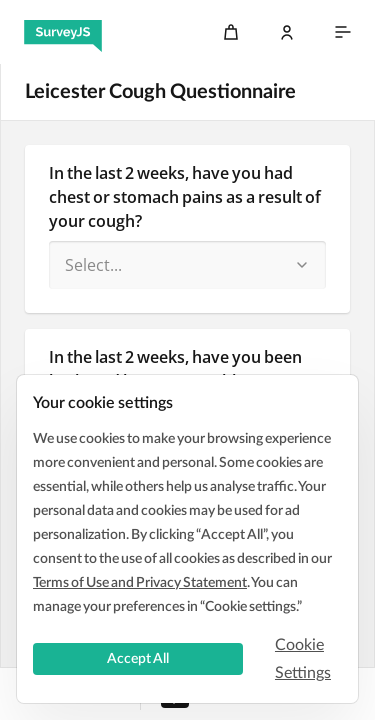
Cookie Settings (303, 659)
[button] (302, 265)
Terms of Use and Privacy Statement (140, 583)
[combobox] (187, 265)
